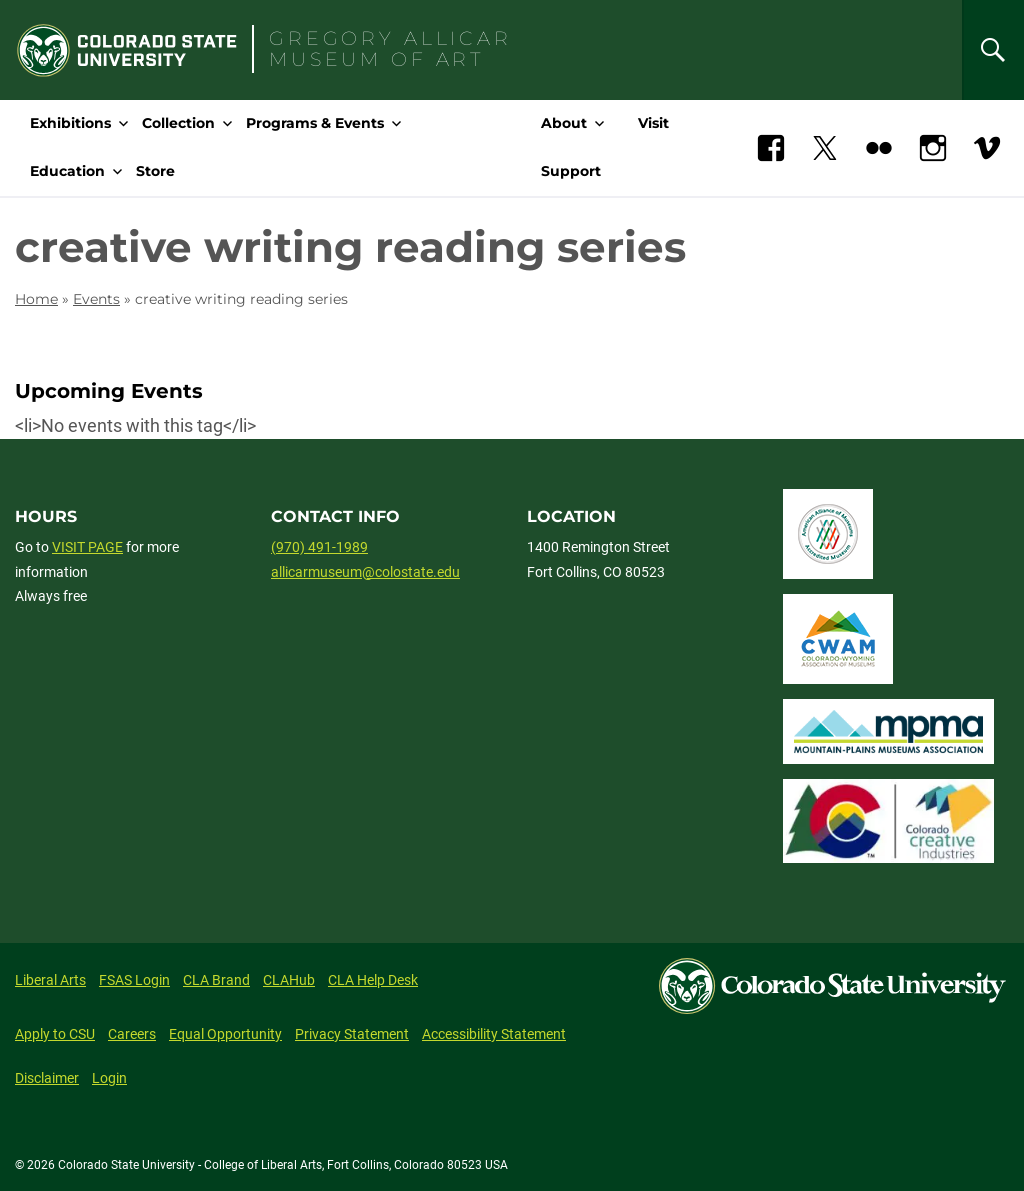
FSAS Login (134, 980)
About (564, 123)
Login (109, 1078)
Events (96, 299)
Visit (653, 123)
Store (155, 171)
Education (67, 171)
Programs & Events (315, 123)
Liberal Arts (50, 980)
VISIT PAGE (87, 547)
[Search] (993, 50)
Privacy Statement (352, 1034)
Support (571, 171)
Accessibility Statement (494, 1034)
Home (36, 299)
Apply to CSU (55, 1034)
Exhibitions (70, 123)
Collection (178, 123)
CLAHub (289, 980)
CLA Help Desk (373, 980)
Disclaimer (47, 1078)
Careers (132, 1034)
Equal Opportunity (225, 1034)
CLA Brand (216, 980)
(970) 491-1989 (319, 547)
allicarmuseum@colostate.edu (365, 572)
